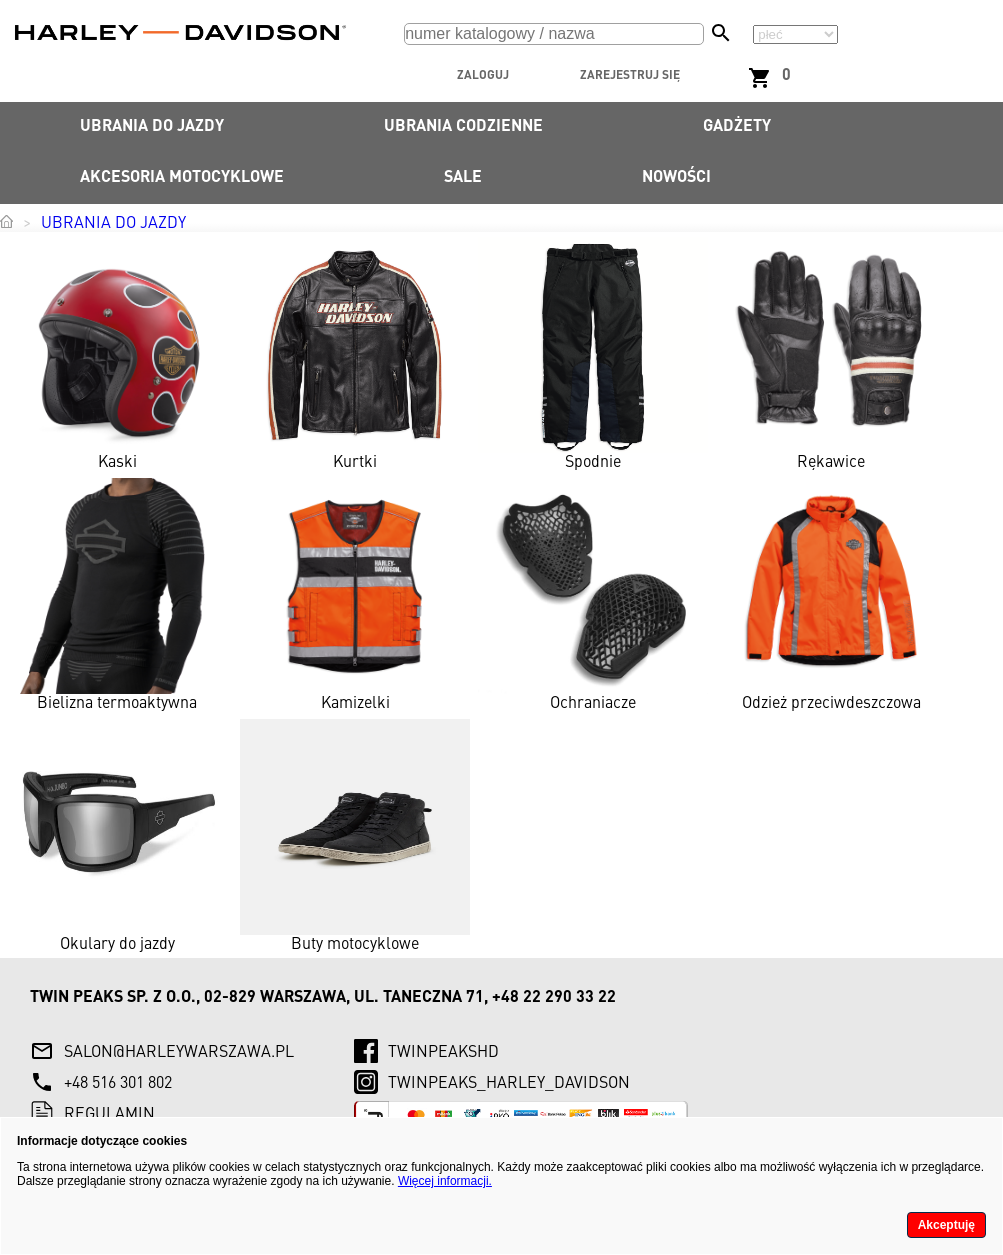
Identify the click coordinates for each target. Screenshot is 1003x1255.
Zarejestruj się (630, 76)
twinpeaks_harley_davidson (509, 1084)
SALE (463, 178)
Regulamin (109, 1115)
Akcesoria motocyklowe (182, 178)
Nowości (676, 178)
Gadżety (737, 127)
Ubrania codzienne (463, 127)
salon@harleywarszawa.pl (179, 1053)
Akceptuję (946, 1225)
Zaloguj (483, 76)
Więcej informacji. (445, 1181)
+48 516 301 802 (118, 1084)
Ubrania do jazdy (152, 127)
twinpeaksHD (443, 1053)
